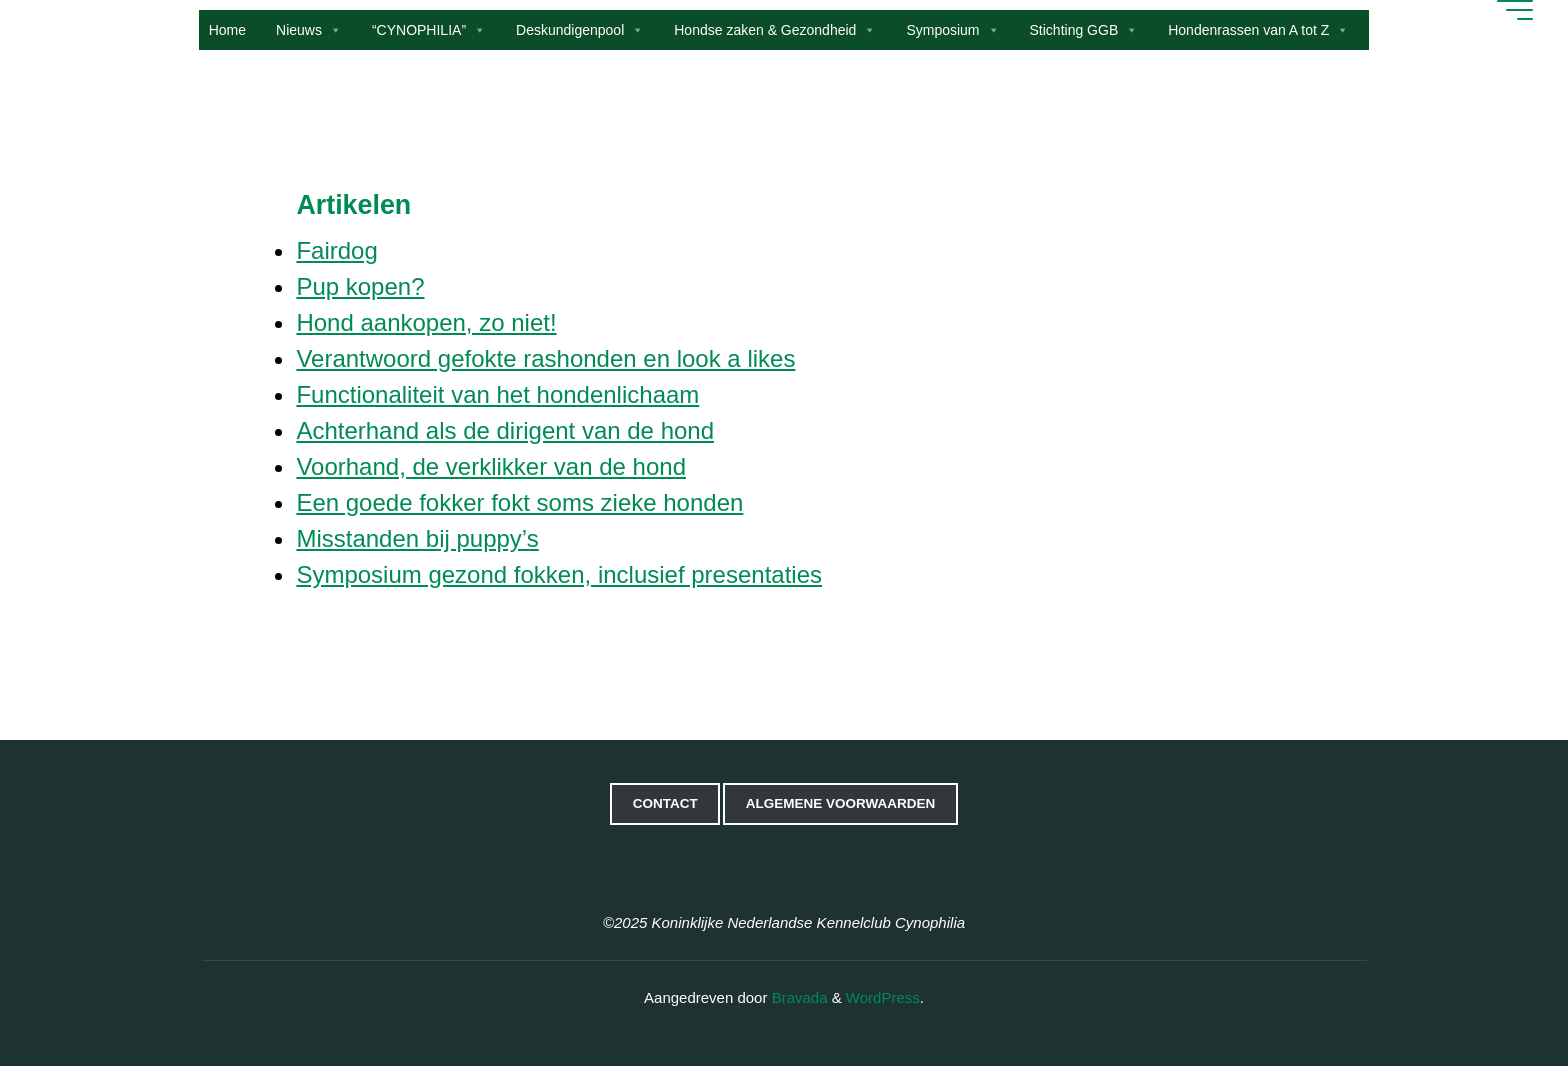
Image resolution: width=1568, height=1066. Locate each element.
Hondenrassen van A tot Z (1258, 30)
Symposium (952, 30)
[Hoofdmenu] (1513, 10)
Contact (665, 803)
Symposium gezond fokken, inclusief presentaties (559, 574)
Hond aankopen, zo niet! (426, 322)
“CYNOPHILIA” (429, 30)
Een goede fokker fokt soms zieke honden (519, 502)
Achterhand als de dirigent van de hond (505, 430)
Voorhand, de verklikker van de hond (491, 466)
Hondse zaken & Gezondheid (775, 30)
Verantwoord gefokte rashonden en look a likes (545, 358)
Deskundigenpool (580, 30)
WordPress (883, 997)
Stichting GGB (1084, 30)
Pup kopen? (360, 286)
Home (227, 30)
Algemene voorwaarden (841, 803)
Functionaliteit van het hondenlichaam (497, 394)
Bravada (797, 997)
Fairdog (336, 250)
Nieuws (309, 30)
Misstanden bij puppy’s (417, 538)
